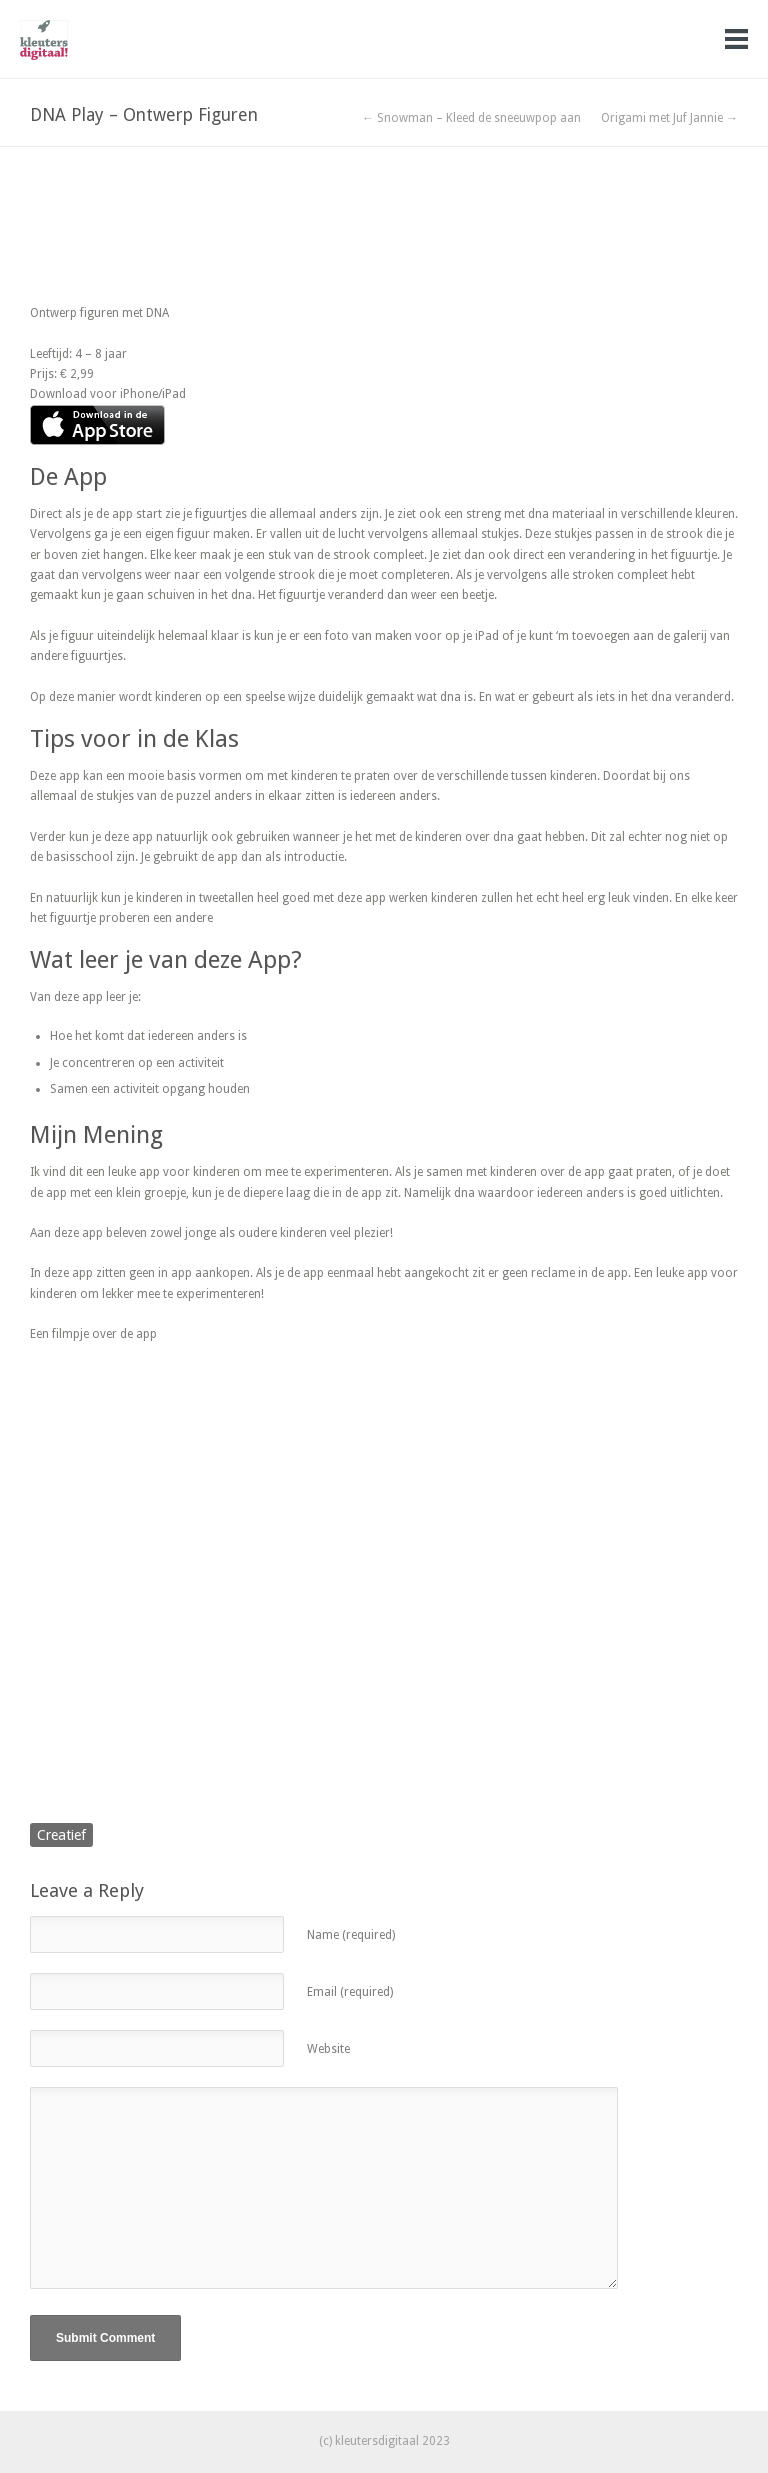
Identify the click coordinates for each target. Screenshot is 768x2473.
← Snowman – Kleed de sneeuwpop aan (471, 118)
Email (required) (350, 1992)
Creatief (61, 1835)
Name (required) (351, 1935)
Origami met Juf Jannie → (669, 118)
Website (328, 2049)
